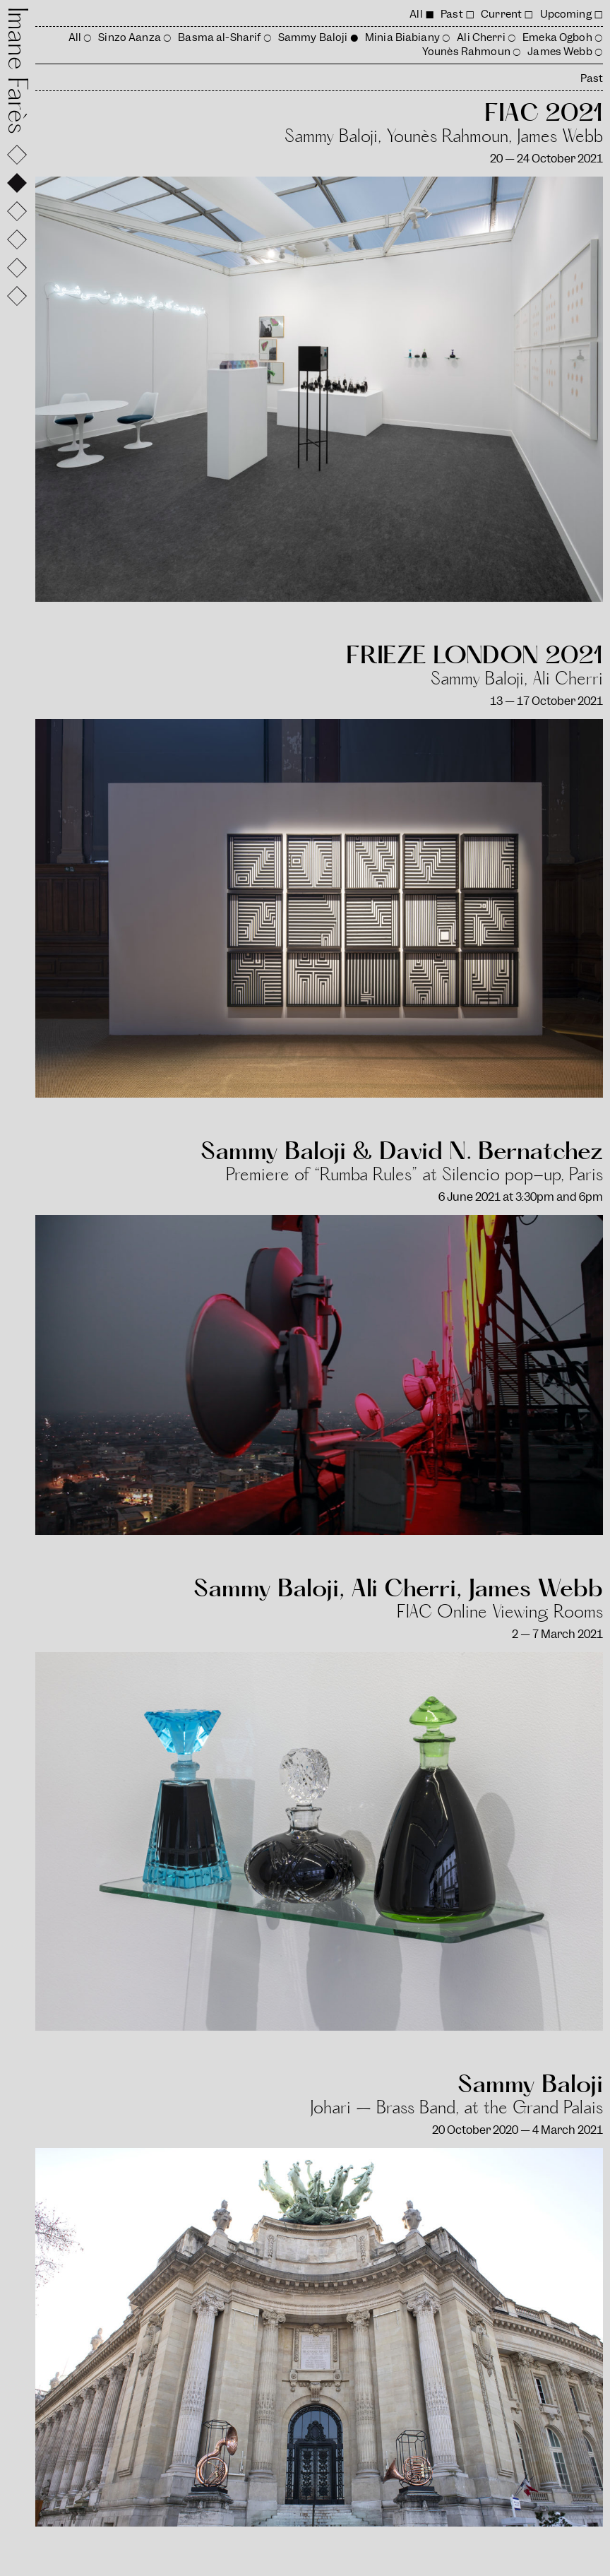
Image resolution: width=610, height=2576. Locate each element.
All (415, 14)
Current (501, 14)
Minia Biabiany (402, 37)
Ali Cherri (481, 37)
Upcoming (566, 14)
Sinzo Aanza (129, 37)
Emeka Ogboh (557, 37)
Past (452, 14)
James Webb (559, 51)
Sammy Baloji (313, 37)
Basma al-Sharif (219, 37)
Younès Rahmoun (466, 51)
